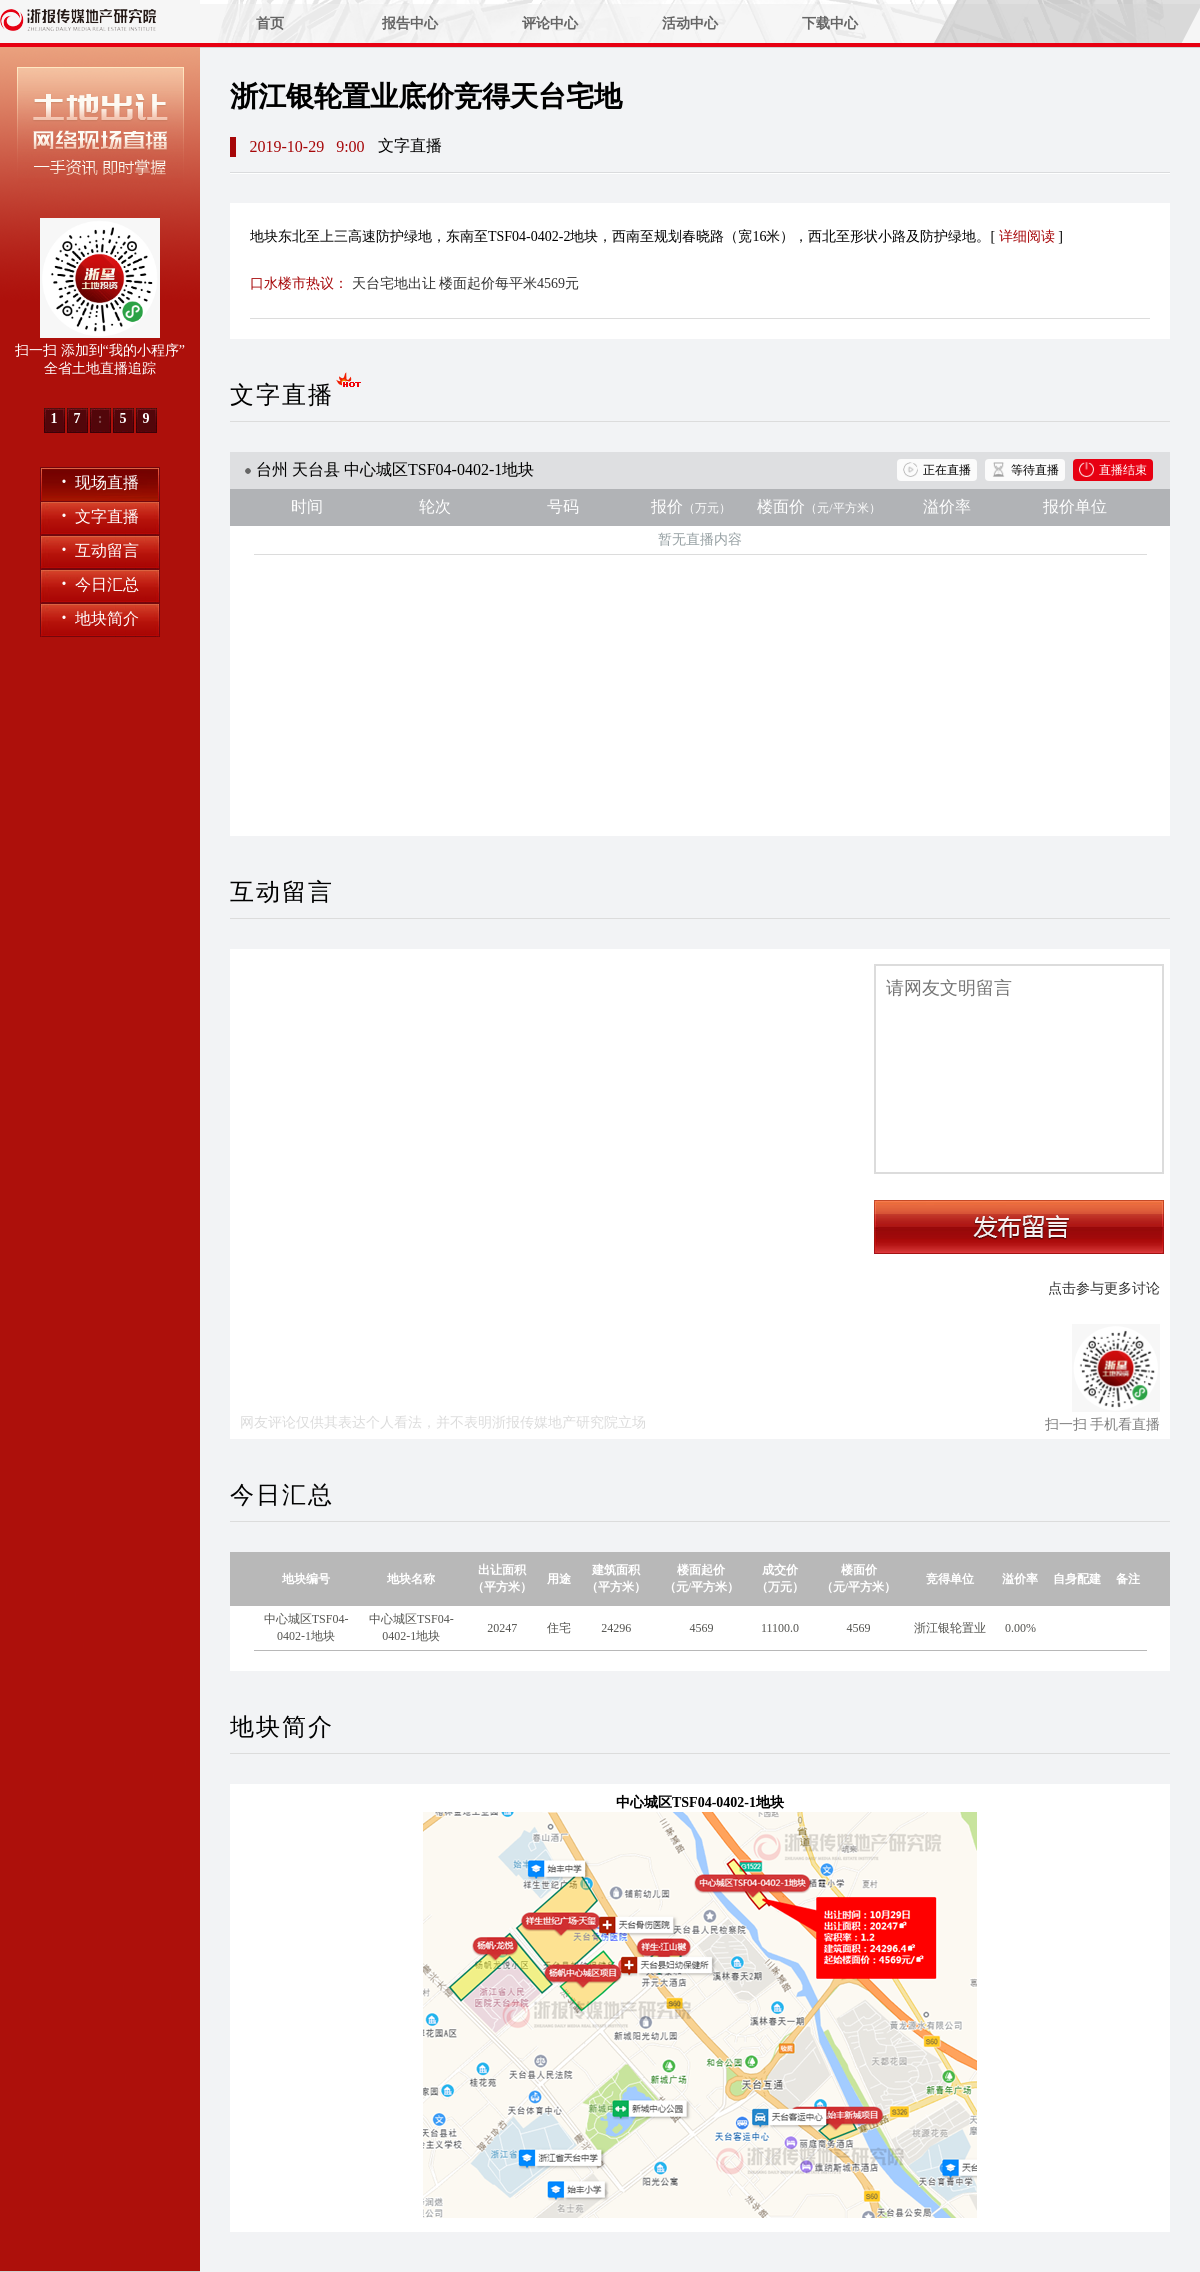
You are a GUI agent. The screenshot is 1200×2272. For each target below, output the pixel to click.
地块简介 (100, 617)
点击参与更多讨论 (1104, 1288)
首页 (270, 23)
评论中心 (550, 23)
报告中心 (410, 23)
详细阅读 (1026, 236)
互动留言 (100, 549)
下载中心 (830, 23)
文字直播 (100, 515)
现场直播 (100, 481)
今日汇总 (100, 583)
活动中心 (690, 23)
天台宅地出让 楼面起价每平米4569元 (466, 283)
